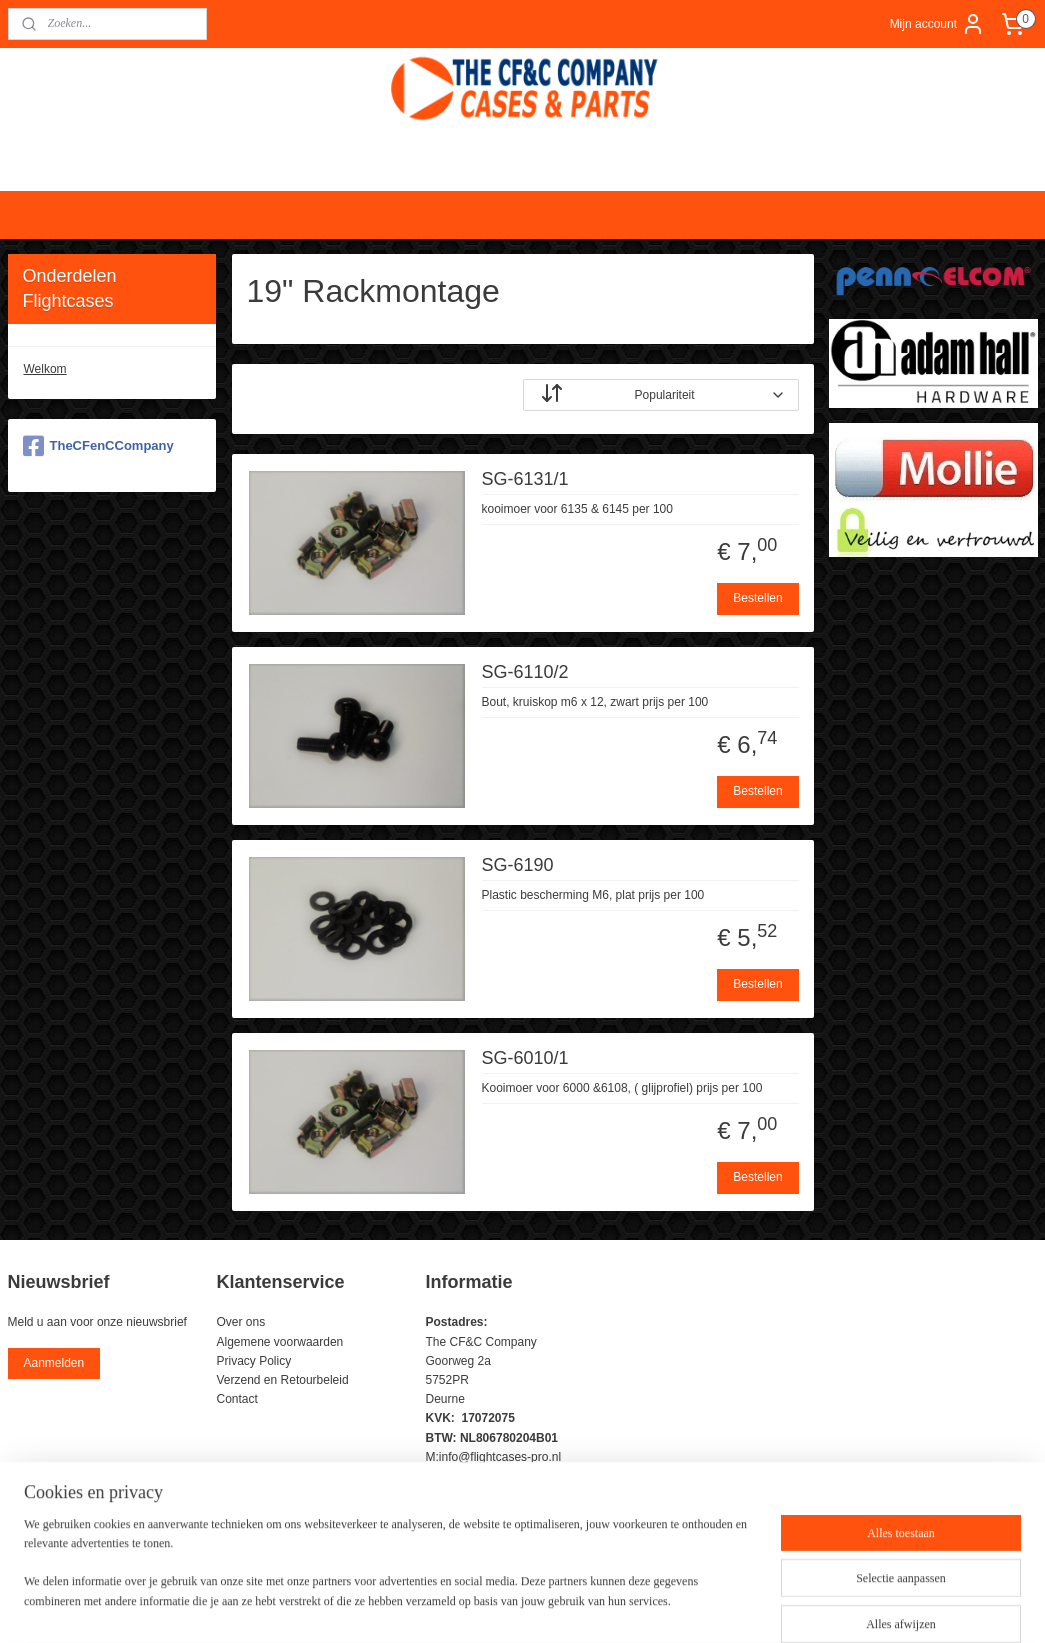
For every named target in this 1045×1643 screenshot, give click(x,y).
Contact (237, 1399)
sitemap (485, 1606)
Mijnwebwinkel (741, 1606)
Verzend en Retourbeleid (283, 1380)
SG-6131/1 (524, 478)
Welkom (45, 369)
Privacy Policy (254, 1361)
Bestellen (757, 598)
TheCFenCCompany (98, 446)
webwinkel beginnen (586, 1606)
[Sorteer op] (661, 394)
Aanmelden (53, 1363)
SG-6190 (517, 864)
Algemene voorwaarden (280, 1342)
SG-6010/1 (524, 1057)
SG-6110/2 (524, 671)
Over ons (241, 1322)
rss (521, 1606)
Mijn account (937, 24)
